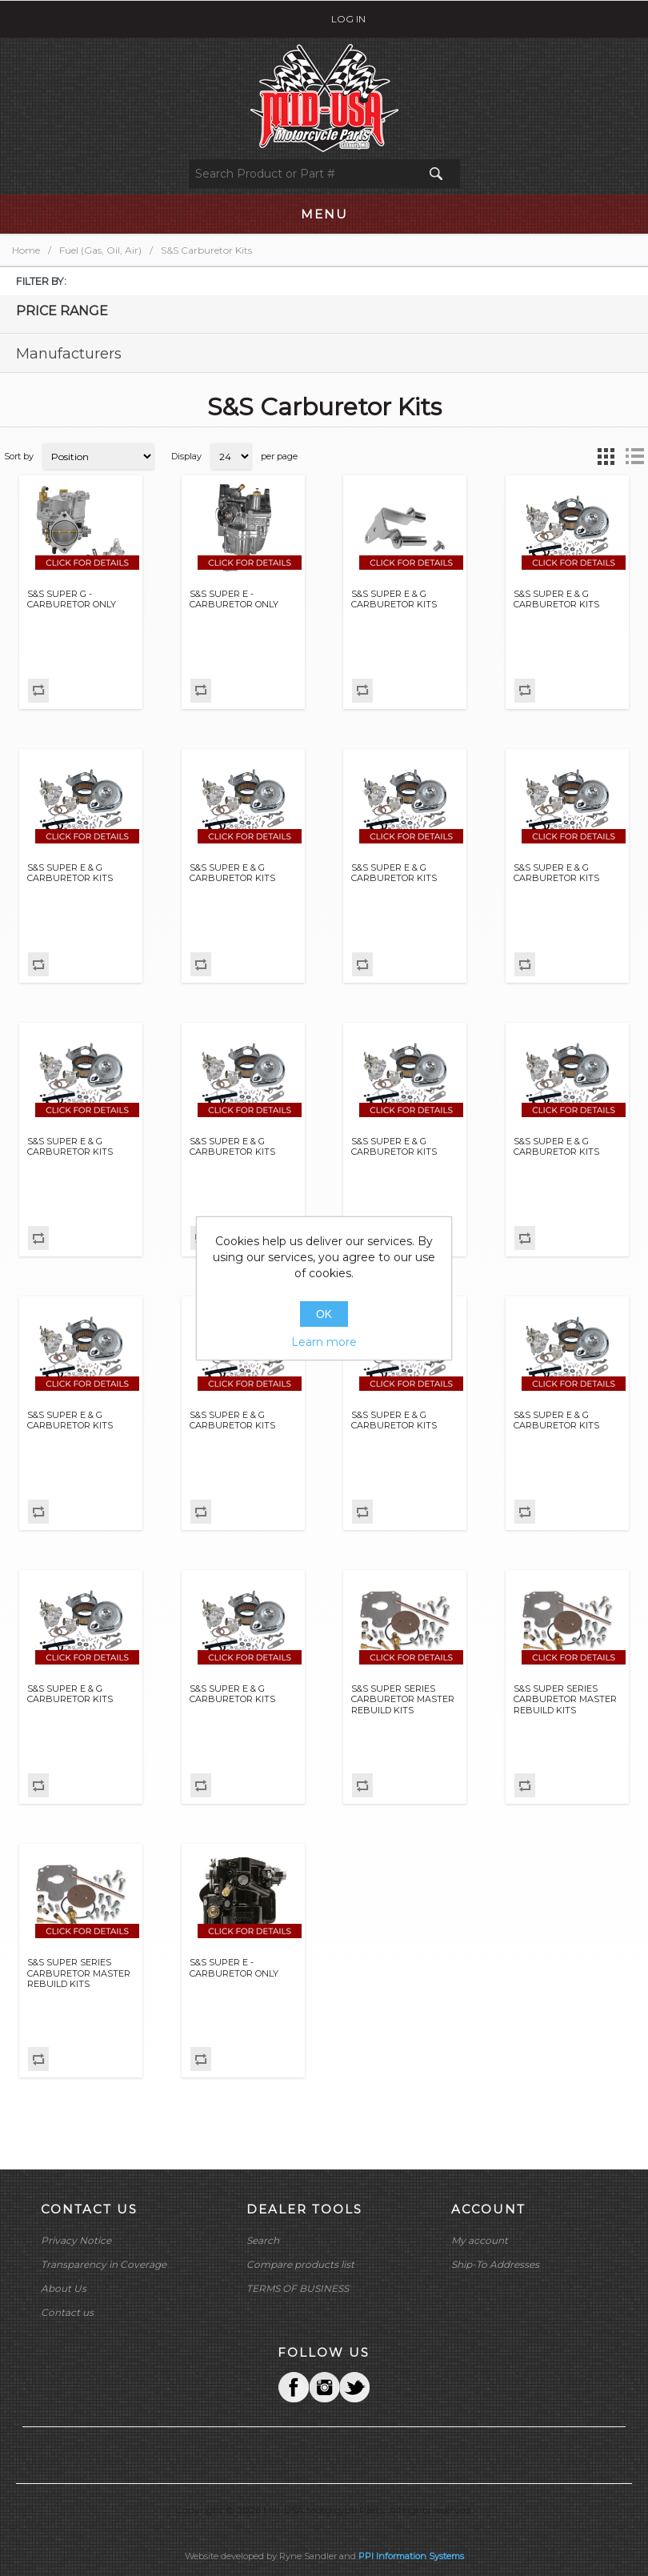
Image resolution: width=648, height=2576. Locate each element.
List (634, 456)
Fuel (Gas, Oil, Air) (100, 250)
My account (479, 2240)
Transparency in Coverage (103, 2264)
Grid (605, 456)
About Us (63, 2288)
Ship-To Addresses (495, 2264)
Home (26, 250)
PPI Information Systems (411, 2556)
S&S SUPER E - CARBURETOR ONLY (234, 599)
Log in (348, 19)
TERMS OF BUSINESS (297, 2288)
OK (324, 1314)
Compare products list (300, 2264)
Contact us (67, 2312)
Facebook (293, 2387)
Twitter (324, 2387)
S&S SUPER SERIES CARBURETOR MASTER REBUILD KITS (402, 1699)
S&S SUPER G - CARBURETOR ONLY (71, 599)
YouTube (354, 2387)
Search (262, 2240)
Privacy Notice (76, 2240)
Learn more (324, 1342)
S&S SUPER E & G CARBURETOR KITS (394, 599)
